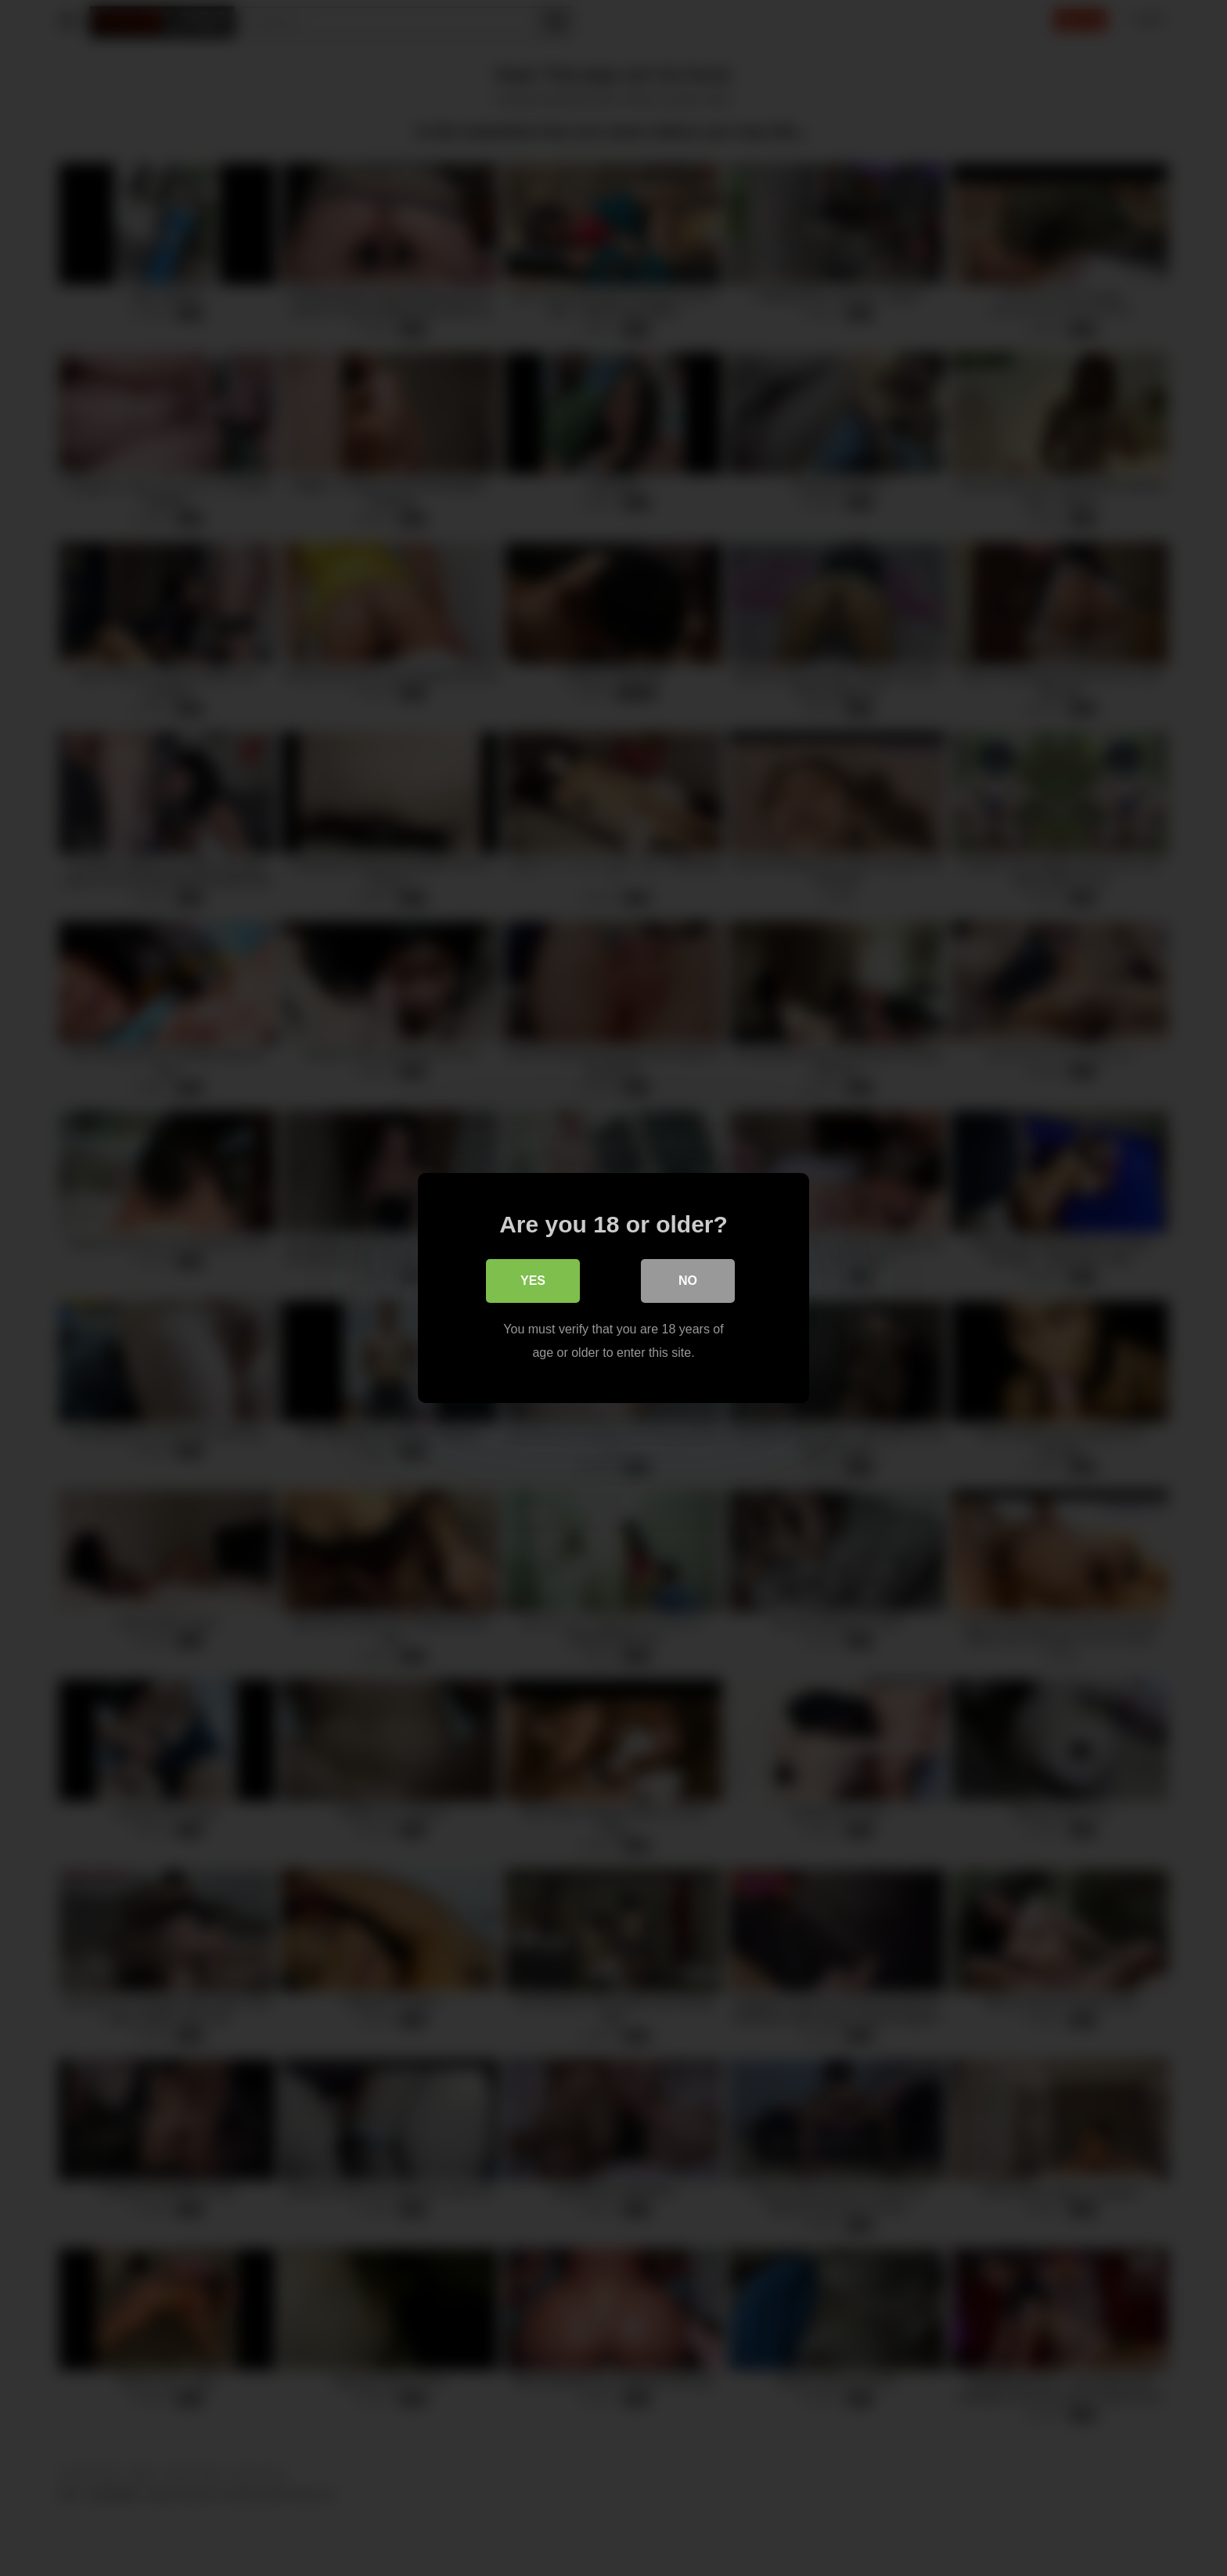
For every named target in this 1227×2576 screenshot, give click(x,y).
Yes (532, 1280)
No (687, 1280)
